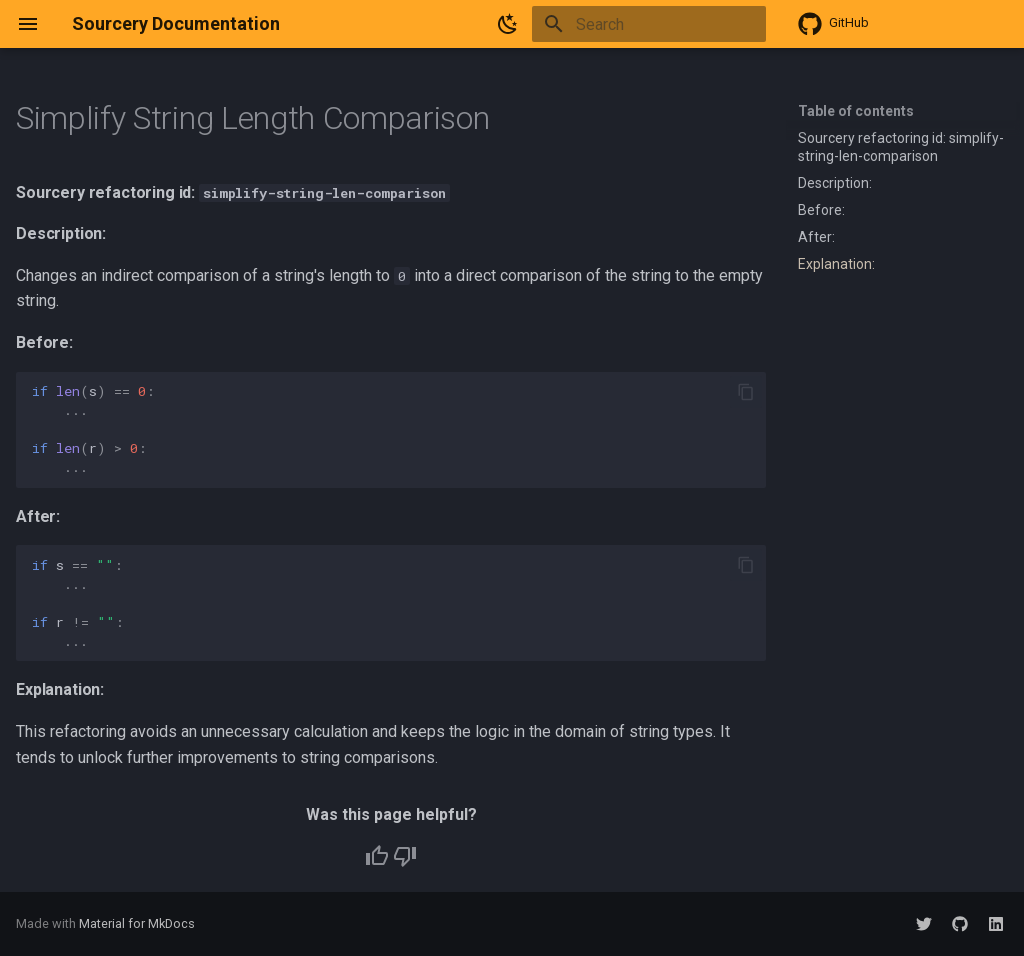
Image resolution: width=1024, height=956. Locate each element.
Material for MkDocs (137, 923)
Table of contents (856, 111)
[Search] (649, 24)
